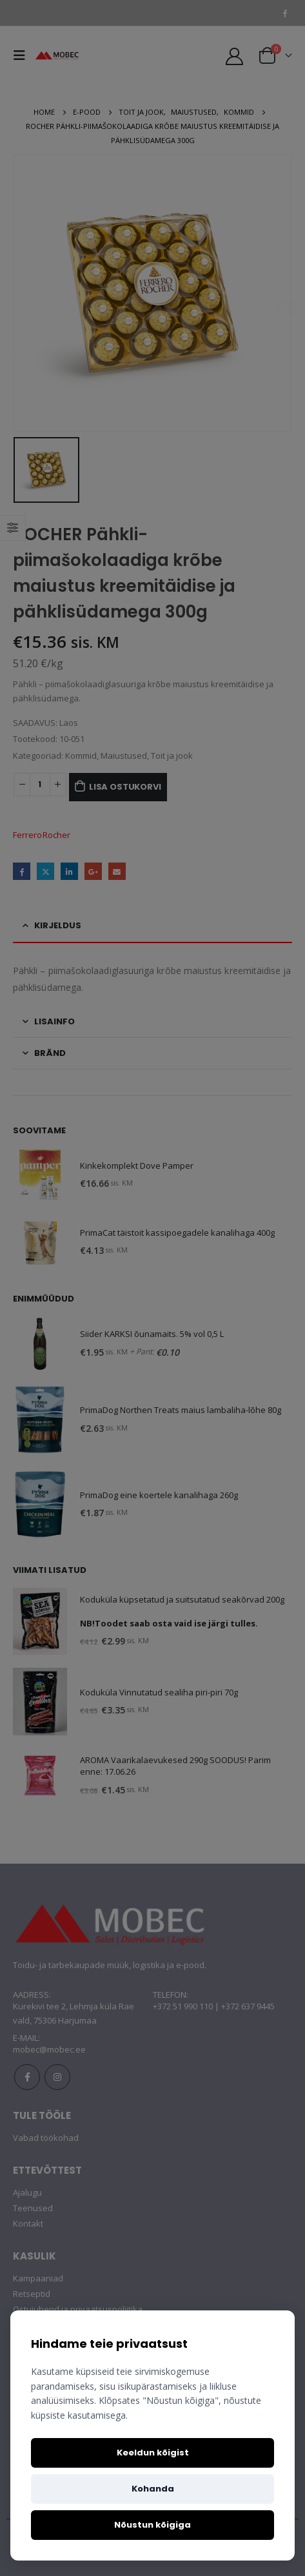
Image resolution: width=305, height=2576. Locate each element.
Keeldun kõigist (153, 2452)
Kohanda (153, 2489)
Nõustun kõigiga (152, 2525)
